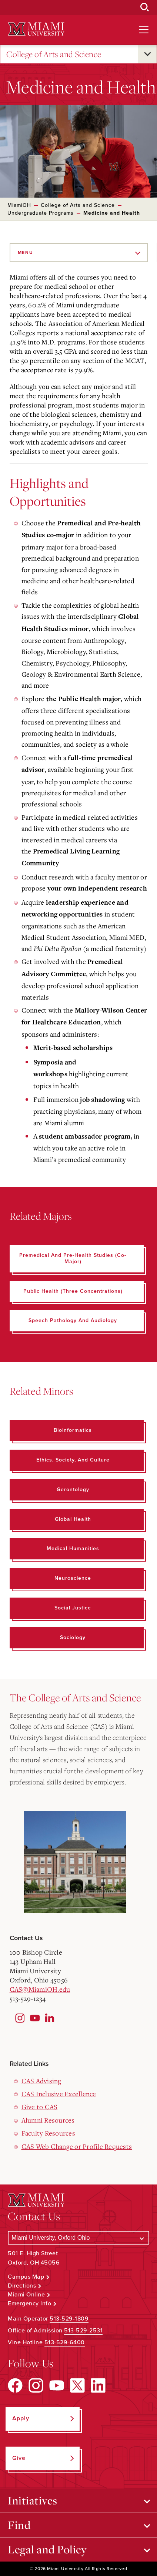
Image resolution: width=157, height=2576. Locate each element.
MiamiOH (19, 205)
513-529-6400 (64, 2342)
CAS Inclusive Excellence (58, 2093)
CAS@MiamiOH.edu (40, 1989)
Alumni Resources (48, 2120)
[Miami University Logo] (36, 29)
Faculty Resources (48, 2132)
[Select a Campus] (78, 2238)
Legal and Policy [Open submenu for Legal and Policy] (47, 2549)
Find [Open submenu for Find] (19, 2524)
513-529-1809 (69, 2318)
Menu (25, 252)
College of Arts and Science (53, 54)
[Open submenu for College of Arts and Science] (147, 54)
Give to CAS (39, 2106)
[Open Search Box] (144, 7)
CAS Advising (41, 2080)
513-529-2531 (83, 2330)
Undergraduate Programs (40, 213)
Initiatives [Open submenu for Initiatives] (32, 2500)
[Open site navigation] (143, 29)
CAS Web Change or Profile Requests (76, 2146)
